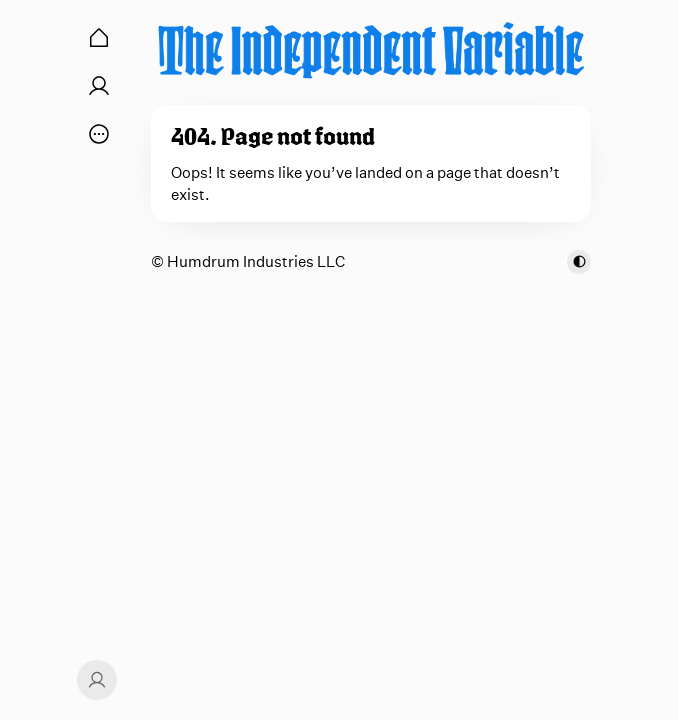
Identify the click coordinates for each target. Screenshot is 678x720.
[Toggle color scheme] (579, 262)
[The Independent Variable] (371, 50)
